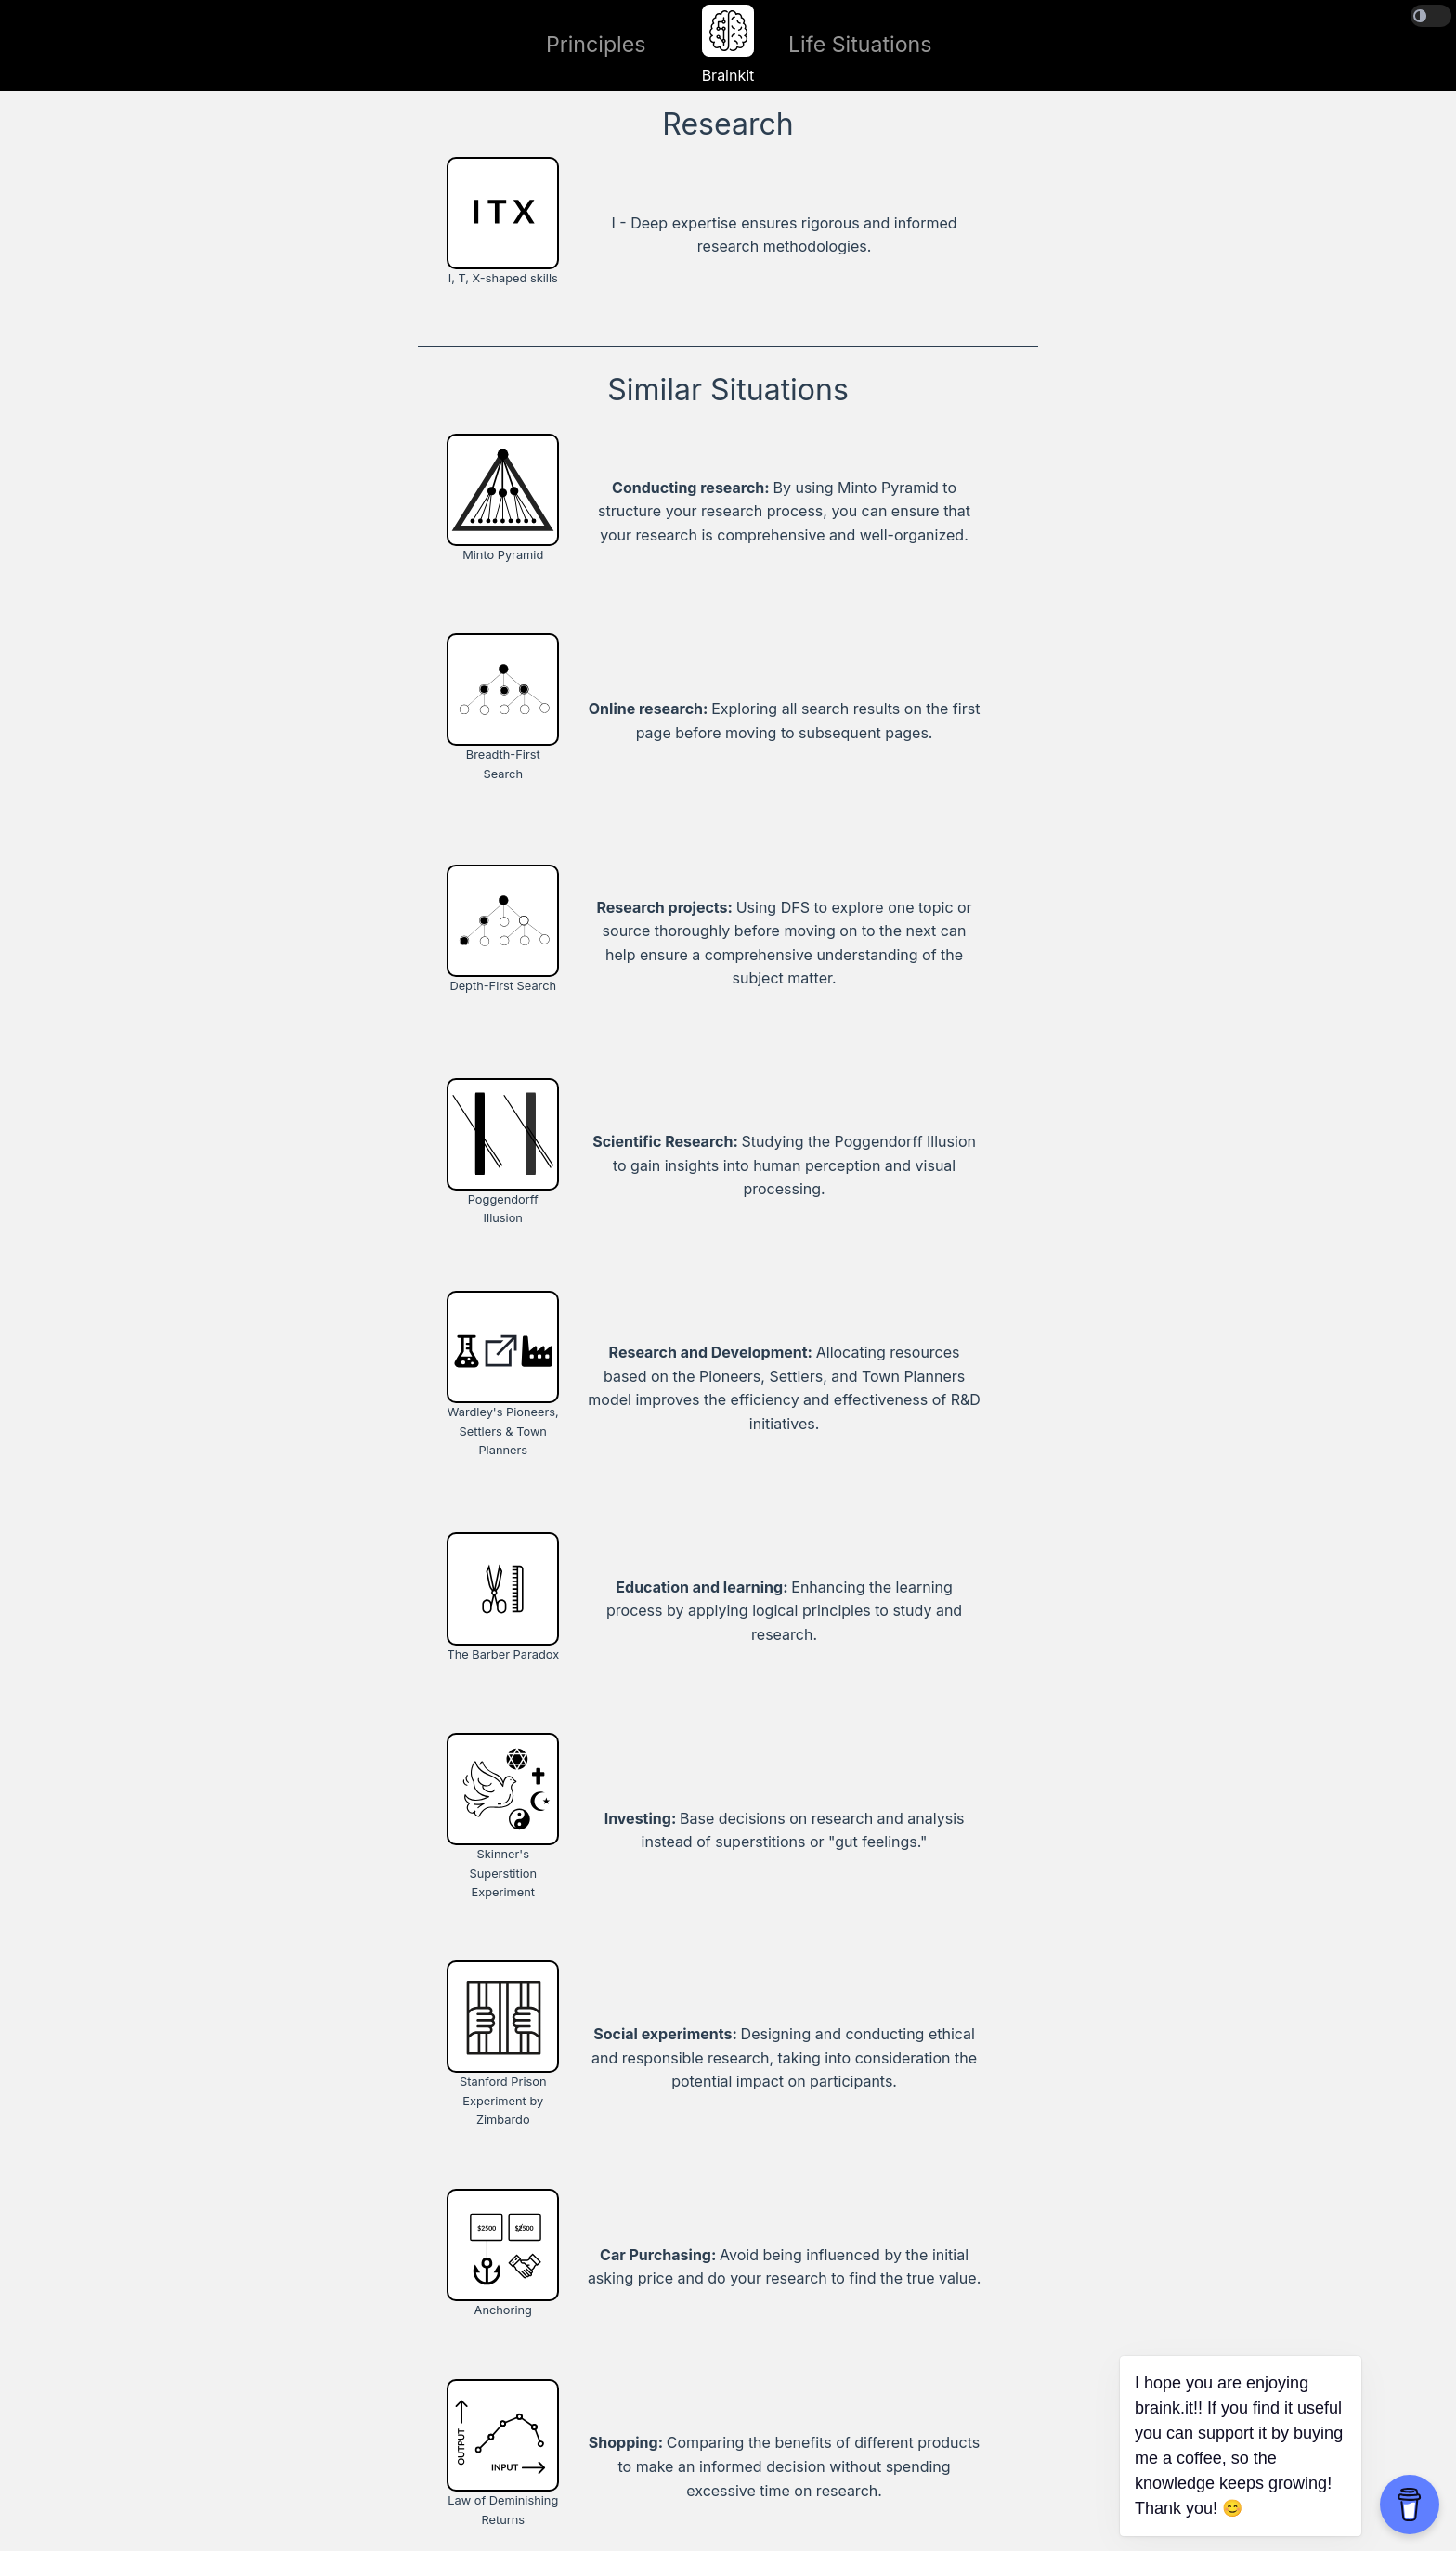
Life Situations (860, 45)
